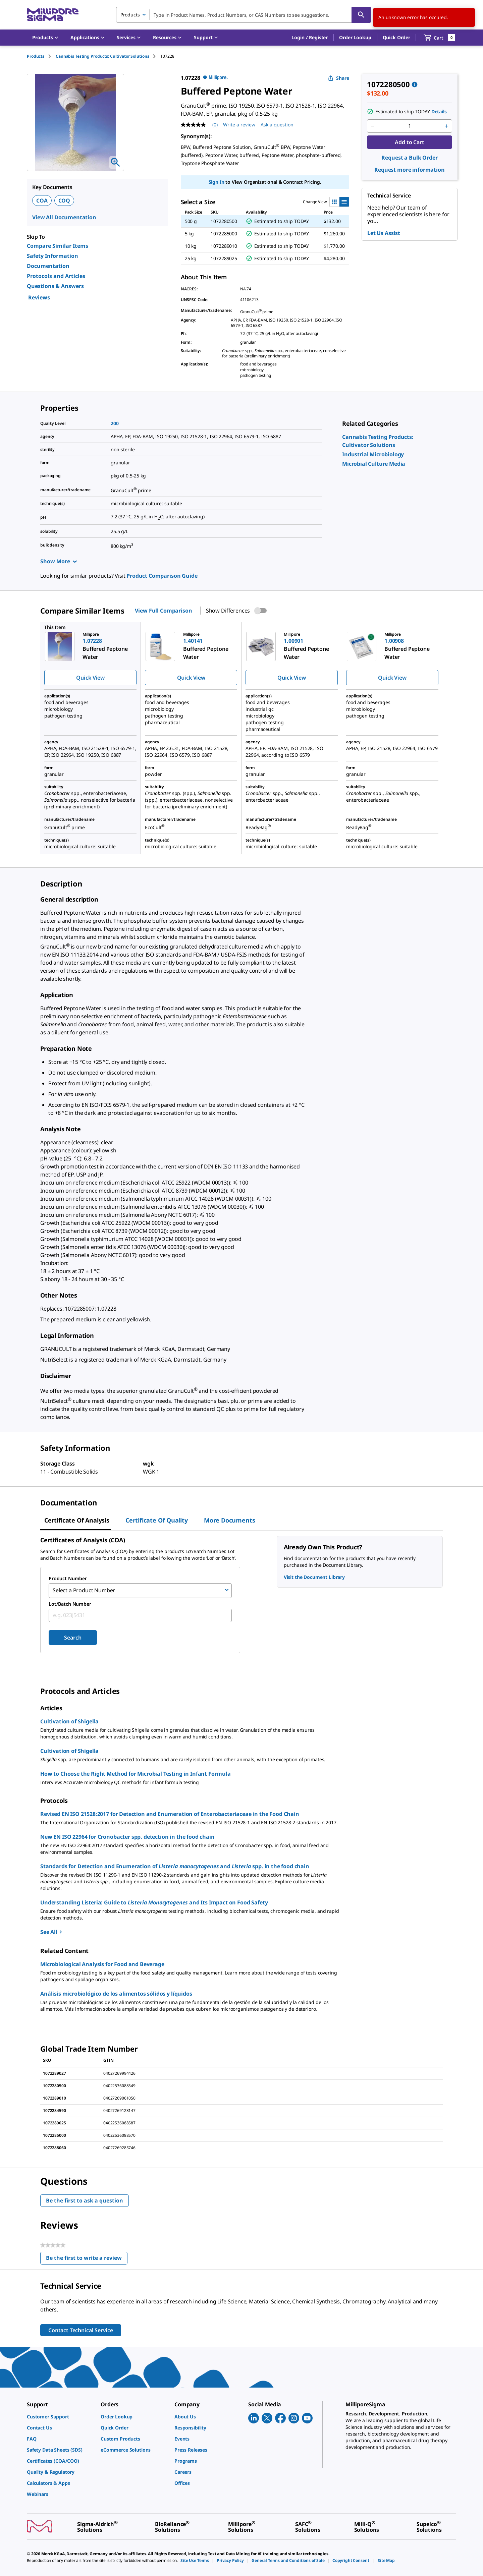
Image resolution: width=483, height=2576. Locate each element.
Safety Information (52, 256)
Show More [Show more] (58, 561)
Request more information (409, 169)
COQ (64, 200)
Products (35, 56)
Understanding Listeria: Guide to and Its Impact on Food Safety (154, 1901)
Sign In (216, 182)
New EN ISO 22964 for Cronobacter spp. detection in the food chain (127, 1835)
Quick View (90, 677)
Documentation (48, 266)
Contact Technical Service (80, 2329)
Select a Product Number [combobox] (84, 1590)
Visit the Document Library (314, 1577)
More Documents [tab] (229, 1520)
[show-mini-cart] (439, 37)
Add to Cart (409, 142)
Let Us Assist (383, 233)
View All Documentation (64, 217)
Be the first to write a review (86, 2258)
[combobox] (243, 15)
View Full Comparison (163, 610)
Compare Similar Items (57, 245)
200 (115, 423)
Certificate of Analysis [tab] (76, 1520)
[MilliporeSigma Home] (52, 14)
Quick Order (396, 37)
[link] (373, 454)
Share (338, 78)
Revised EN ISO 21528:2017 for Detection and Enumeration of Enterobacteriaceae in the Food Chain (169, 1812)
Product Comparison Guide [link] (161, 575)
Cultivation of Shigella (69, 1720)
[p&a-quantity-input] (409, 126)
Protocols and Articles (56, 276)
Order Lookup (355, 37)
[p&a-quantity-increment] (446, 126)
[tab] (41, 56)
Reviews (39, 297)
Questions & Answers (55, 286)
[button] (309, 37)
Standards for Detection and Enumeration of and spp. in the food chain (174, 1865)
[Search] (361, 15)
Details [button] (439, 111)
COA (42, 200)
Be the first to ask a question (84, 2199)
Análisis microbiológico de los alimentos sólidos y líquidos (116, 1992)
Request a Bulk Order (409, 157)
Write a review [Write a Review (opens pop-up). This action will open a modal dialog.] (239, 124)
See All (52, 1930)
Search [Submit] (72, 1636)
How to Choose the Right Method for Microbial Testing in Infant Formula (135, 1772)
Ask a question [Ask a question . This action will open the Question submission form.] (277, 124)
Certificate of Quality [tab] (156, 1520)
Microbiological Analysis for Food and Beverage (102, 1962)
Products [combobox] (130, 14)
